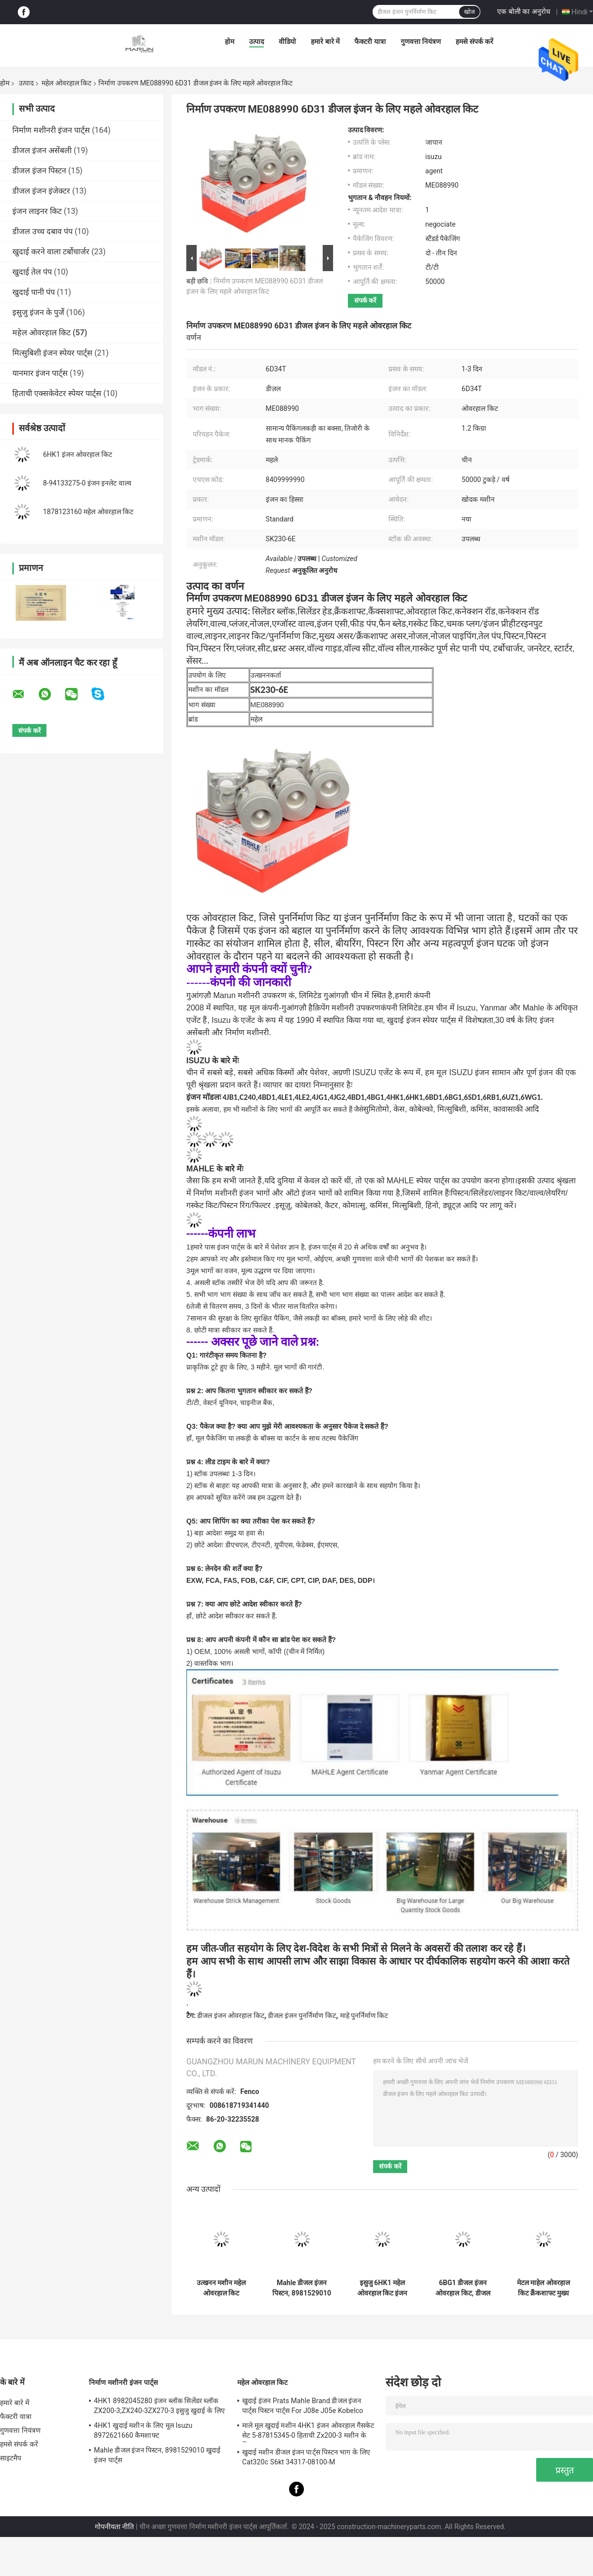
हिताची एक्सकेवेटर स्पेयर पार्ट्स (56, 393)
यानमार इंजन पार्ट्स (40, 373)
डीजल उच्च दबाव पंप (42, 231)
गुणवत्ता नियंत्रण (421, 41)
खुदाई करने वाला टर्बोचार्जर (50, 251)
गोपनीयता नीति (114, 2527)
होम (229, 41)
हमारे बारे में (325, 41)
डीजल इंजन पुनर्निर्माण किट (302, 2015)
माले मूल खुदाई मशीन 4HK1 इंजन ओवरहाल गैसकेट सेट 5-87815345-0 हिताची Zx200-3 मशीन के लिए (308, 2431)
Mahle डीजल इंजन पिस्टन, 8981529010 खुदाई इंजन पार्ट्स (301, 2288)
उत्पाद (256, 41)
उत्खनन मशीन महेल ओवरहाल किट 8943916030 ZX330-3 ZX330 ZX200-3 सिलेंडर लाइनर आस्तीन (221, 2288)
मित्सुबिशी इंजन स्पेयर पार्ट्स (52, 353)
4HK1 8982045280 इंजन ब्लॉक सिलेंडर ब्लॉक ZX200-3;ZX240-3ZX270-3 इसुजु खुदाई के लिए (159, 2406)
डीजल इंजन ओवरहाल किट (230, 2015)
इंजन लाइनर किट (37, 211)
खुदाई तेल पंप (32, 272)
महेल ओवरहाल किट (66, 83)
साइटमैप (11, 2458)
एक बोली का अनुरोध (523, 11)
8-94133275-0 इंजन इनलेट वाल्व (87, 483)
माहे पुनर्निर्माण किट (364, 2015)
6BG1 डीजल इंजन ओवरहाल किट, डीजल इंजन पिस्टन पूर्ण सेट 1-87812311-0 (462, 2288)
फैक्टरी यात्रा (369, 41)
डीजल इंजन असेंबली (42, 150)
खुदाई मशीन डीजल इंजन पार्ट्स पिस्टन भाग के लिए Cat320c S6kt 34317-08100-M (306, 2457)
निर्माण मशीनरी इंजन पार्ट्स (51, 130)
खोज (469, 11)
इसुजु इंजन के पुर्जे (38, 312)
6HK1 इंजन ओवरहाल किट (77, 454)
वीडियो (287, 41)
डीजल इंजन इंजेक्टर (41, 191)
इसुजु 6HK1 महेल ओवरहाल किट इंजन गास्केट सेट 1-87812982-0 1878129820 (382, 2288)
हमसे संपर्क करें (474, 41)
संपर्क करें (365, 300)
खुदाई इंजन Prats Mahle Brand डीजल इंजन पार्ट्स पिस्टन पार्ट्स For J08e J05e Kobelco (302, 2406)
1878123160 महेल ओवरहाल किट (88, 512)
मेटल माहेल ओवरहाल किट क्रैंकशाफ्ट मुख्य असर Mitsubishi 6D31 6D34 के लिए (543, 2288)
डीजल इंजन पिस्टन (39, 170)
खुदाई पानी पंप (33, 292)
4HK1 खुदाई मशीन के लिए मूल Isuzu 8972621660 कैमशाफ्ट (143, 2430)
